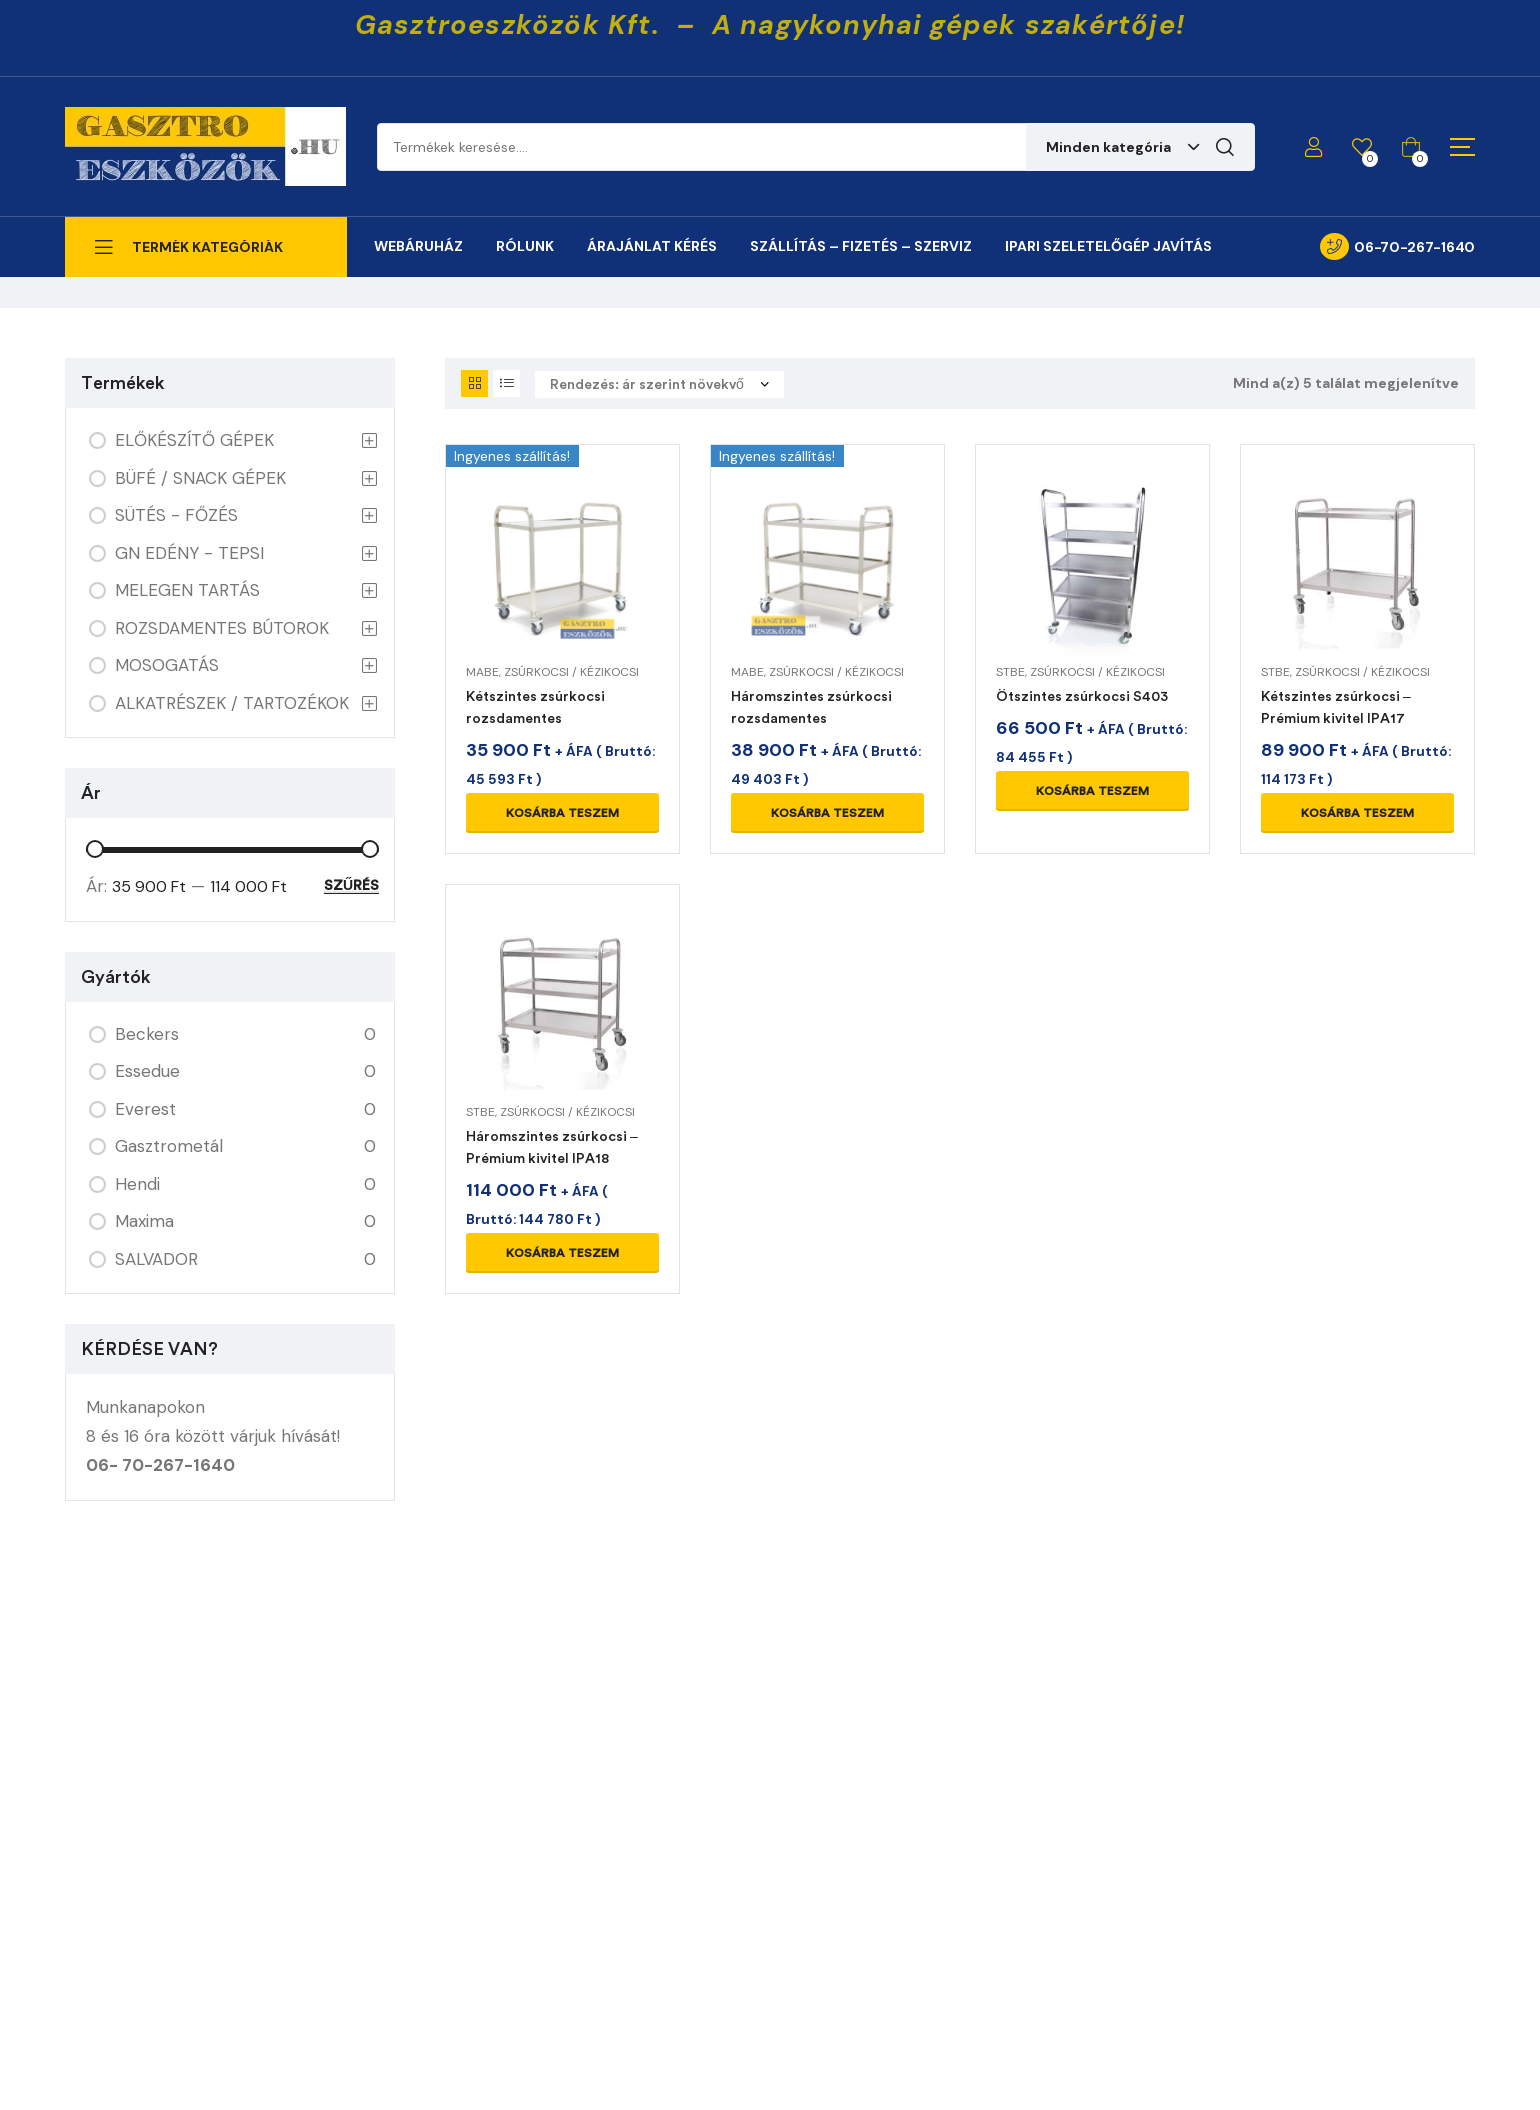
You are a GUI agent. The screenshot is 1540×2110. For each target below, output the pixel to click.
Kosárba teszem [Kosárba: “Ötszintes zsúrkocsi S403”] (1092, 791)
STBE (1010, 672)
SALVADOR (156, 1259)
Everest (145, 1109)
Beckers (147, 1034)
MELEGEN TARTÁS (187, 590)
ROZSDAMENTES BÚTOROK (222, 628)
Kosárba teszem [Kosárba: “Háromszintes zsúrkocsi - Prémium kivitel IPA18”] (562, 1253)
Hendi (137, 1184)
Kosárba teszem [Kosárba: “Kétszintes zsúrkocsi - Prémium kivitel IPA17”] (1357, 813)
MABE (482, 672)
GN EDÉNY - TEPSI (189, 553)
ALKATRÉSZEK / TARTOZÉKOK (232, 703)
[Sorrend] (659, 384)
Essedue (147, 1071)
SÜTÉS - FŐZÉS (176, 515)
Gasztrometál (169, 1146)
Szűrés (351, 886)
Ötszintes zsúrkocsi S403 (1082, 696)
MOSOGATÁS (167, 665)
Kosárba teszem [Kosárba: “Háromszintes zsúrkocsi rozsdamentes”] (827, 813)
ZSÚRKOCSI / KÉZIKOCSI (571, 672)
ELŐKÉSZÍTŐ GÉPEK (194, 440)
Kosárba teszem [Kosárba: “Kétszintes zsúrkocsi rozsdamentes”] (562, 813)
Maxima (144, 1221)
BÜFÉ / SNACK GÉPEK (200, 478)
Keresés (1225, 147)
